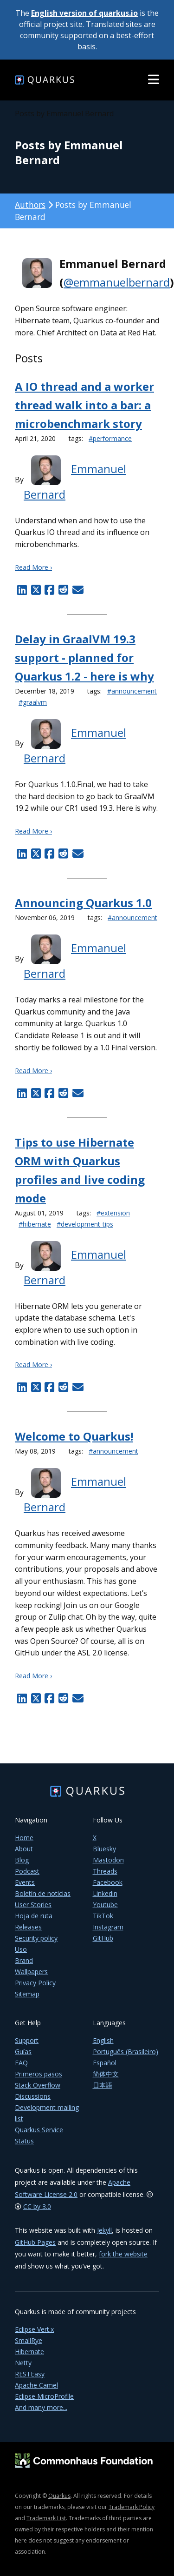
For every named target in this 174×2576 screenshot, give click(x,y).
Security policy (36, 1938)
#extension (113, 1212)
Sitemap (27, 1993)
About (24, 1848)
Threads (105, 1871)
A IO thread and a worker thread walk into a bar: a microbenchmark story (84, 405)
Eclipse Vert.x (34, 2329)
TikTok (103, 1915)
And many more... (41, 2407)
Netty (23, 2362)
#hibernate (35, 1224)
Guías (23, 2051)
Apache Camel (36, 2385)
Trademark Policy (132, 2507)
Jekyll (104, 2230)
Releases (28, 1926)
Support (27, 2040)
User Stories (33, 1904)
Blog (22, 1859)
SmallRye (28, 2340)
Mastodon (108, 1859)
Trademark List (46, 2518)
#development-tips (85, 1224)
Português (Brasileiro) (125, 2051)
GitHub (103, 1938)
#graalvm (33, 702)
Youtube (105, 1904)
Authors (30, 204)
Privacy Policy (35, 1982)
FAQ (21, 2062)
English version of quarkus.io (84, 13)
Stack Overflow (37, 2085)
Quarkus (59, 2496)
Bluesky (104, 1848)
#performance (110, 438)
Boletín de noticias (43, 1893)
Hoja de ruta (33, 1915)
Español (104, 2062)
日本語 (102, 2085)
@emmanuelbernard (117, 282)
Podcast (27, 1871)
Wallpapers (31, 1971)
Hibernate (29, 2351)
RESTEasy (30, 2373)
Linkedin (105, 1893)
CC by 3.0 (37, 2206)
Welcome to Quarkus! (74, 1436)
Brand (24, 1960)
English (103, 2040)
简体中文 (106, 2073)
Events (25, 1882)
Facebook (107, 1882)
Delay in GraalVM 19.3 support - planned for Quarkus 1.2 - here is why (84, 657)
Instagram (108, 1926)
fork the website (123, 2253)
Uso (21, 1949)
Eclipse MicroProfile (44, 2396)
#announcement (132, 691)
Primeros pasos (38, 2073)
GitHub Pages (35, 2242)
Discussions (33, 2096)
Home (24, 1837)
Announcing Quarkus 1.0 (83, 902)
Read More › (33, 567)
